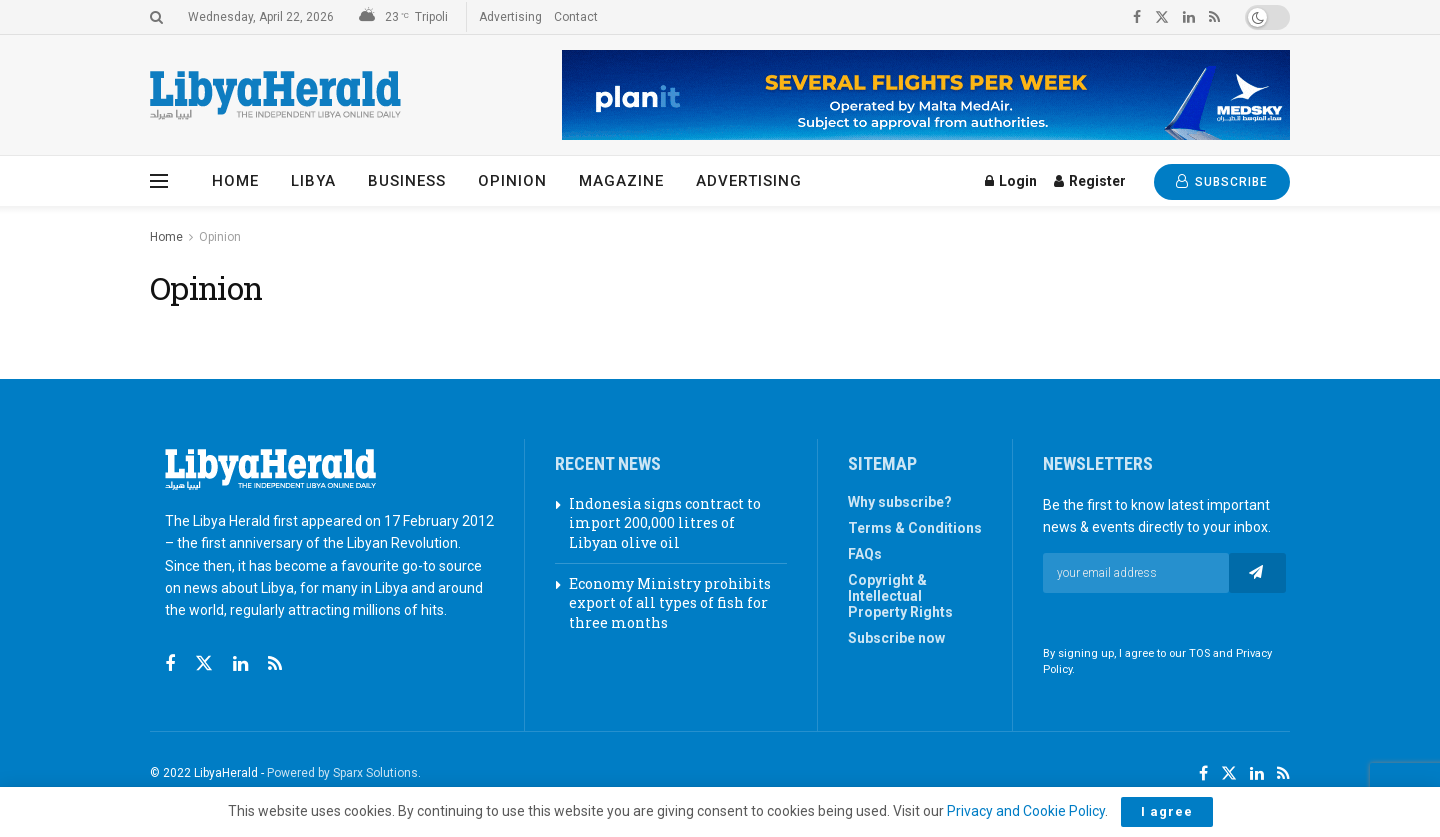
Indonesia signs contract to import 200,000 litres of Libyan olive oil (665, 523)
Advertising (510, 17)
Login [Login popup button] (1011, 181)
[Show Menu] (159, 181)
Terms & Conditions (915, 528)
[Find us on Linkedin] (240, 664)
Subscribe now (896, 638)
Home (235, 181)
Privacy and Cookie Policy (1026, 811)
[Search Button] (156, 17)
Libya (313, 181)
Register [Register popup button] (1090, 181)
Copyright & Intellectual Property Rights (900, 596)
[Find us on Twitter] (204, 664)
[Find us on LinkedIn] (1257, 774)
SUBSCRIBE (1222, 181)
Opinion (512, 181)
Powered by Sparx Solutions (342, 773)
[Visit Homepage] (275, 95)
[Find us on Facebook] (170, 664)
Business (407, 181)
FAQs (865, 554)
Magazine (621, 181)
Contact (576, 17)
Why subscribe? (900, 502)
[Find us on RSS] (275, 664)
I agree (1167, 811)
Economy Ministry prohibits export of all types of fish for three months (670, 603)
